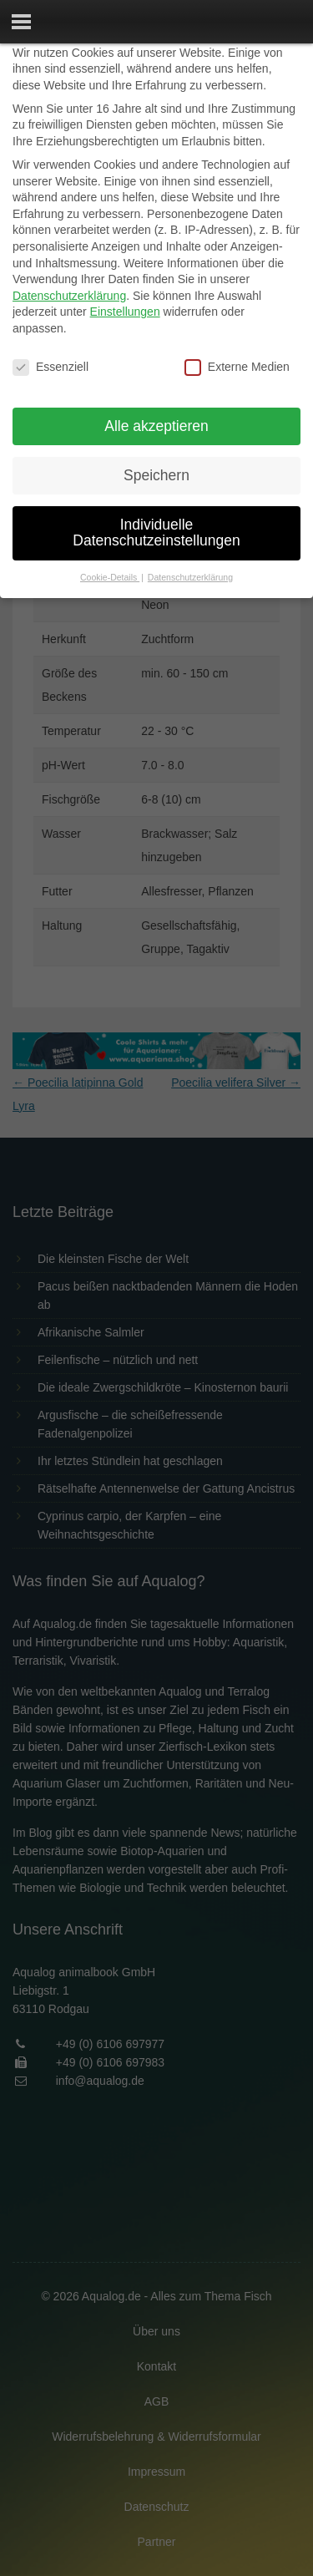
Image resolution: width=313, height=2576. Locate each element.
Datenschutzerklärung (69, 295)
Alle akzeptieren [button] (156, 426)
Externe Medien (237, 367)
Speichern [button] (156, 475)
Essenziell (50, 367)
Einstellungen (125, 311)
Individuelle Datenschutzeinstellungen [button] (156, 533)
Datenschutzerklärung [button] (190, 577)
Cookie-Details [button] (109, 577)
